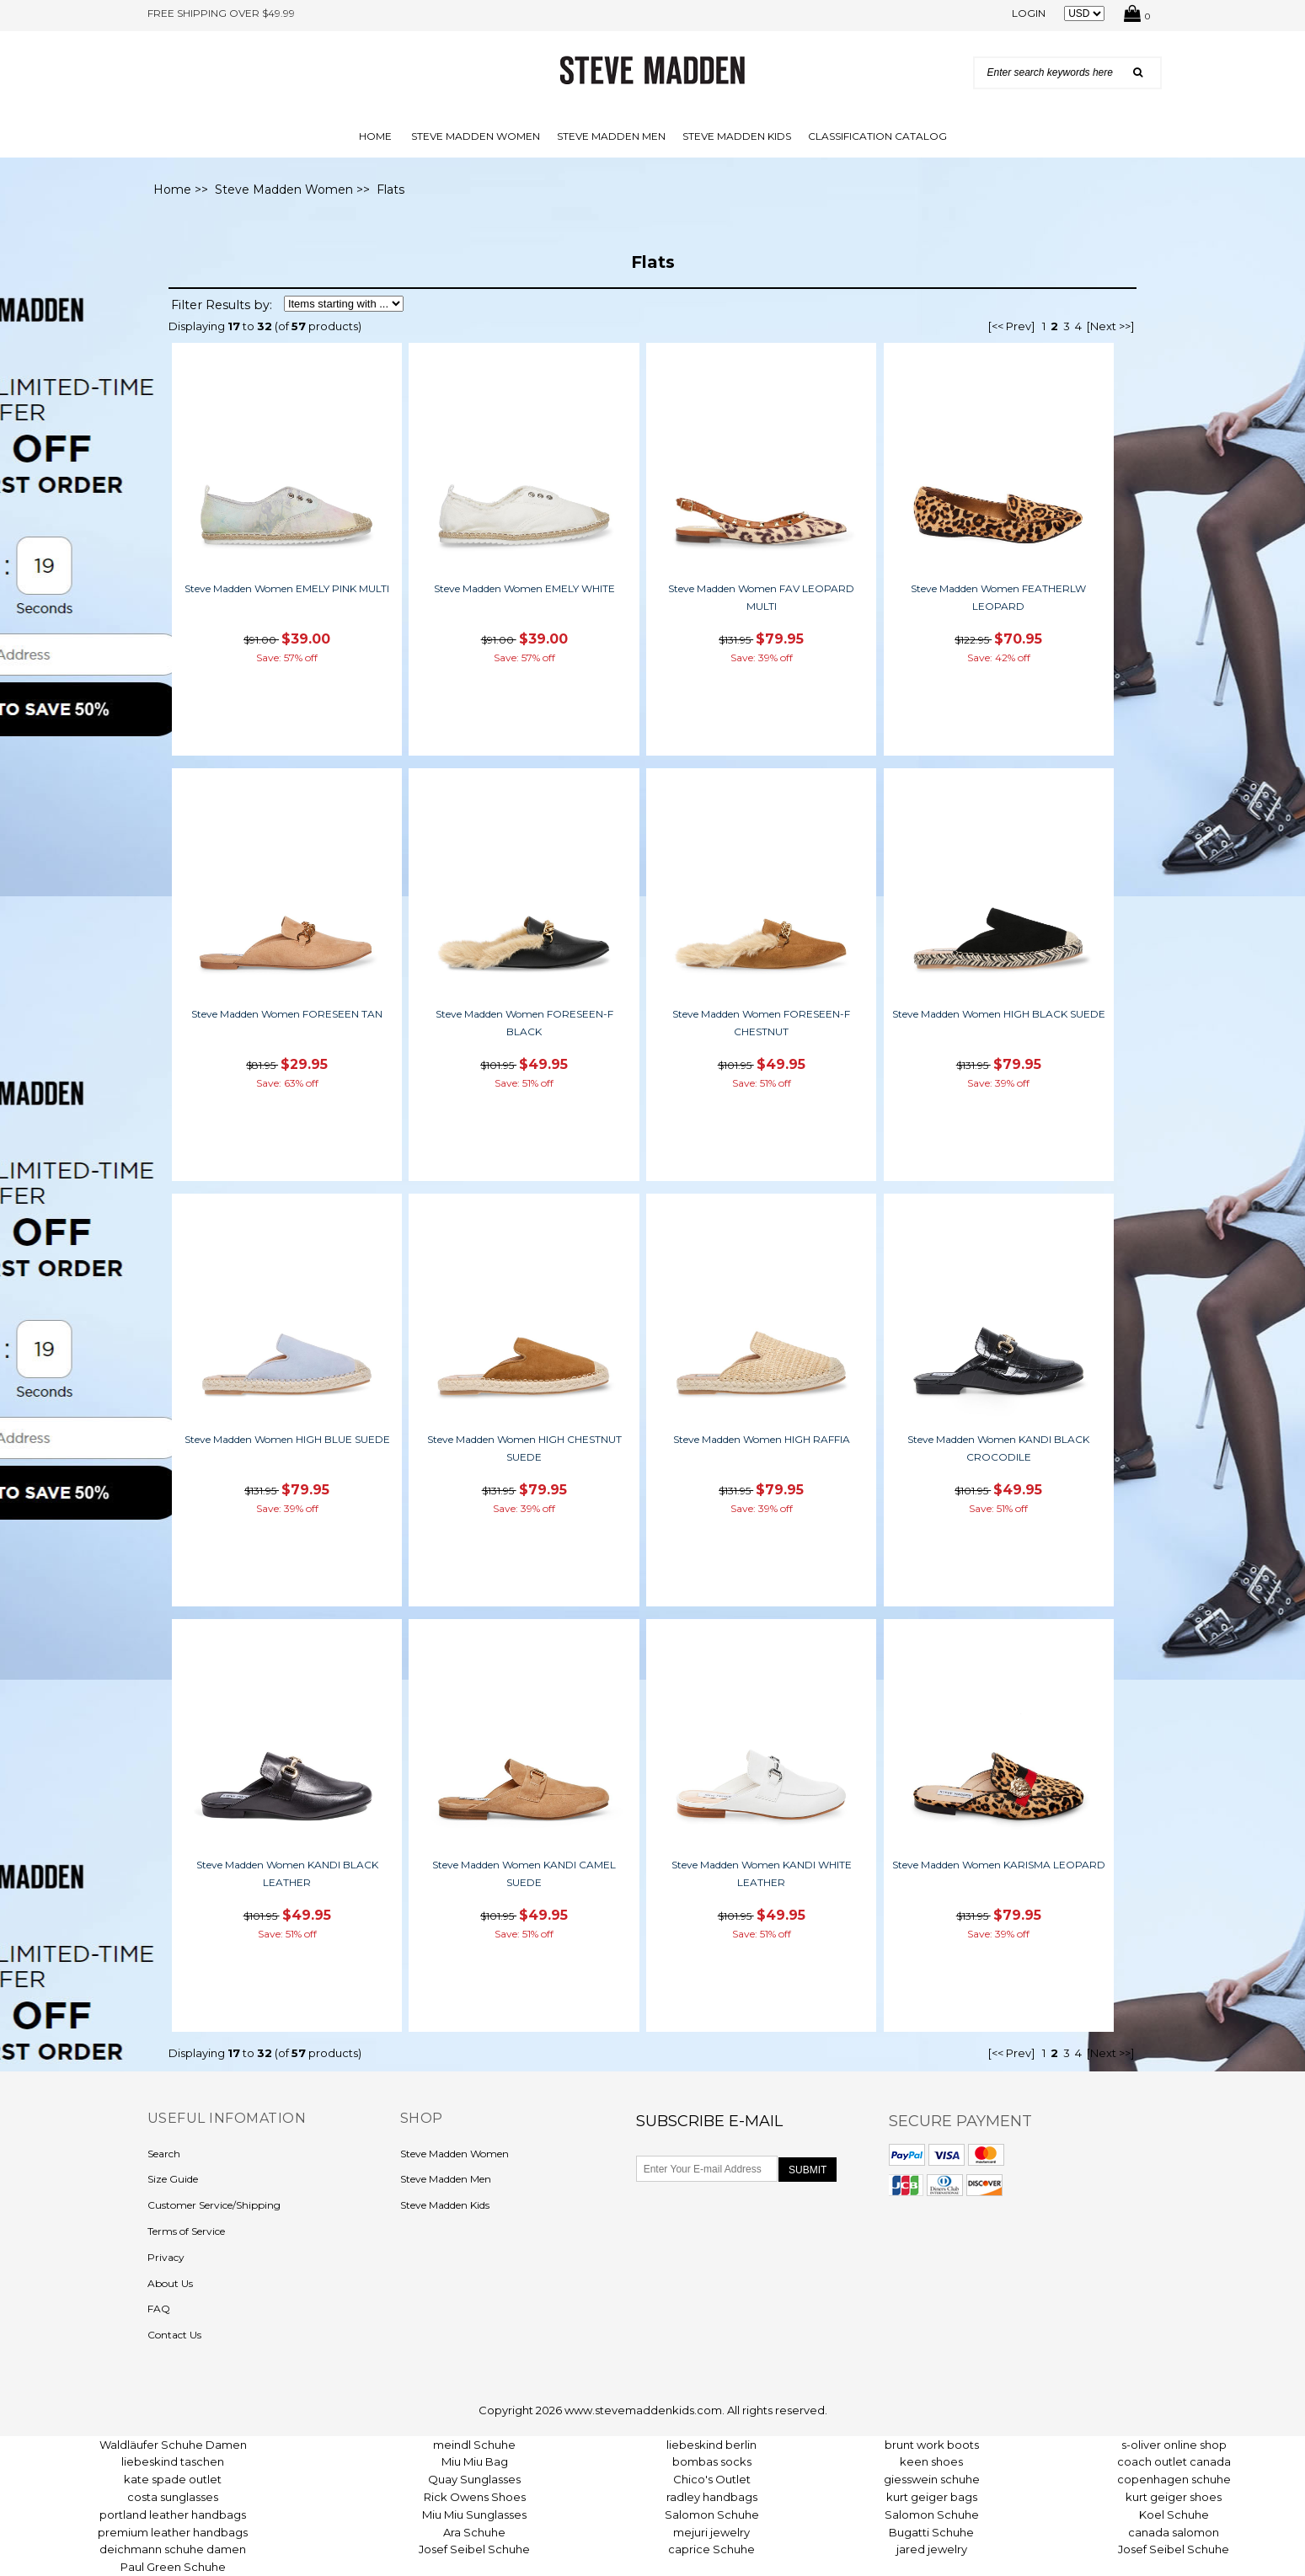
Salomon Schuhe (712, 2514)
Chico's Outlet (712, 2479)
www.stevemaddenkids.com (643, 2410)
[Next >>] (1110, 326)
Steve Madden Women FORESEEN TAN (286, 1013)
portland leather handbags (172, 2514)
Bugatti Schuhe (931, 2532)
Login (1029, 13)
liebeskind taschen (172, 2461)
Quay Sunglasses (474, 2479)
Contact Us (174, 2334)
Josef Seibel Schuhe (474, 2549)
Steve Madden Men (611, 136)
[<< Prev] (1011, 326)
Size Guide (172, 2178)
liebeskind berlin (711, 2444)
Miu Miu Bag (474, 2461)
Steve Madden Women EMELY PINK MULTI (287, 588)
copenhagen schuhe (1174, 2479)
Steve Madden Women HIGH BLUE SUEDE (287, 1439)
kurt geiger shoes (1174, 2497)
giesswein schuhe (932, 2479)
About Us (170, 2283)
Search (163, 2153)
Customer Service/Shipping (214, 2205)
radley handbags (711, 2497)
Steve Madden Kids (736, 136)
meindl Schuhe (474, 2444)
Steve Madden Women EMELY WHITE (524, 588)
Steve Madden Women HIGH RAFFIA (761, 1439)
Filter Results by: (221, 305)
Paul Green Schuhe (173, 2566)
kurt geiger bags (931, 2497)
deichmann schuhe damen (172, 2549)
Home (375, 136)
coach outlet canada (1174, 2461)
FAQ (158, 2308)
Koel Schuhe (1174, 2514)
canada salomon (1173, 2532)
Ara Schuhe (474, 2532)
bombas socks (711, 2461)
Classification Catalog (877, 136)
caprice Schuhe (711, 2549)
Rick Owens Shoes (475, 2497)
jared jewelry (931, 2549)
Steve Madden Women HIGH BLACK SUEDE (998, 1013)
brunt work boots (932, 2444)
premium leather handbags (173, 2532)
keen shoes (931, 2461)
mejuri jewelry (711, 2532)
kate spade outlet (173, 2479)
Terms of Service (186, 2231)
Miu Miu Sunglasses (474, 2514)
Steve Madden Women (475, 136)
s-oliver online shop (1174, 2444)
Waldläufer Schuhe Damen (173, 2444)
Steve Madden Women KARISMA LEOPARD (998, 1864)
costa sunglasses (172, 2497)
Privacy (166, 2257)
